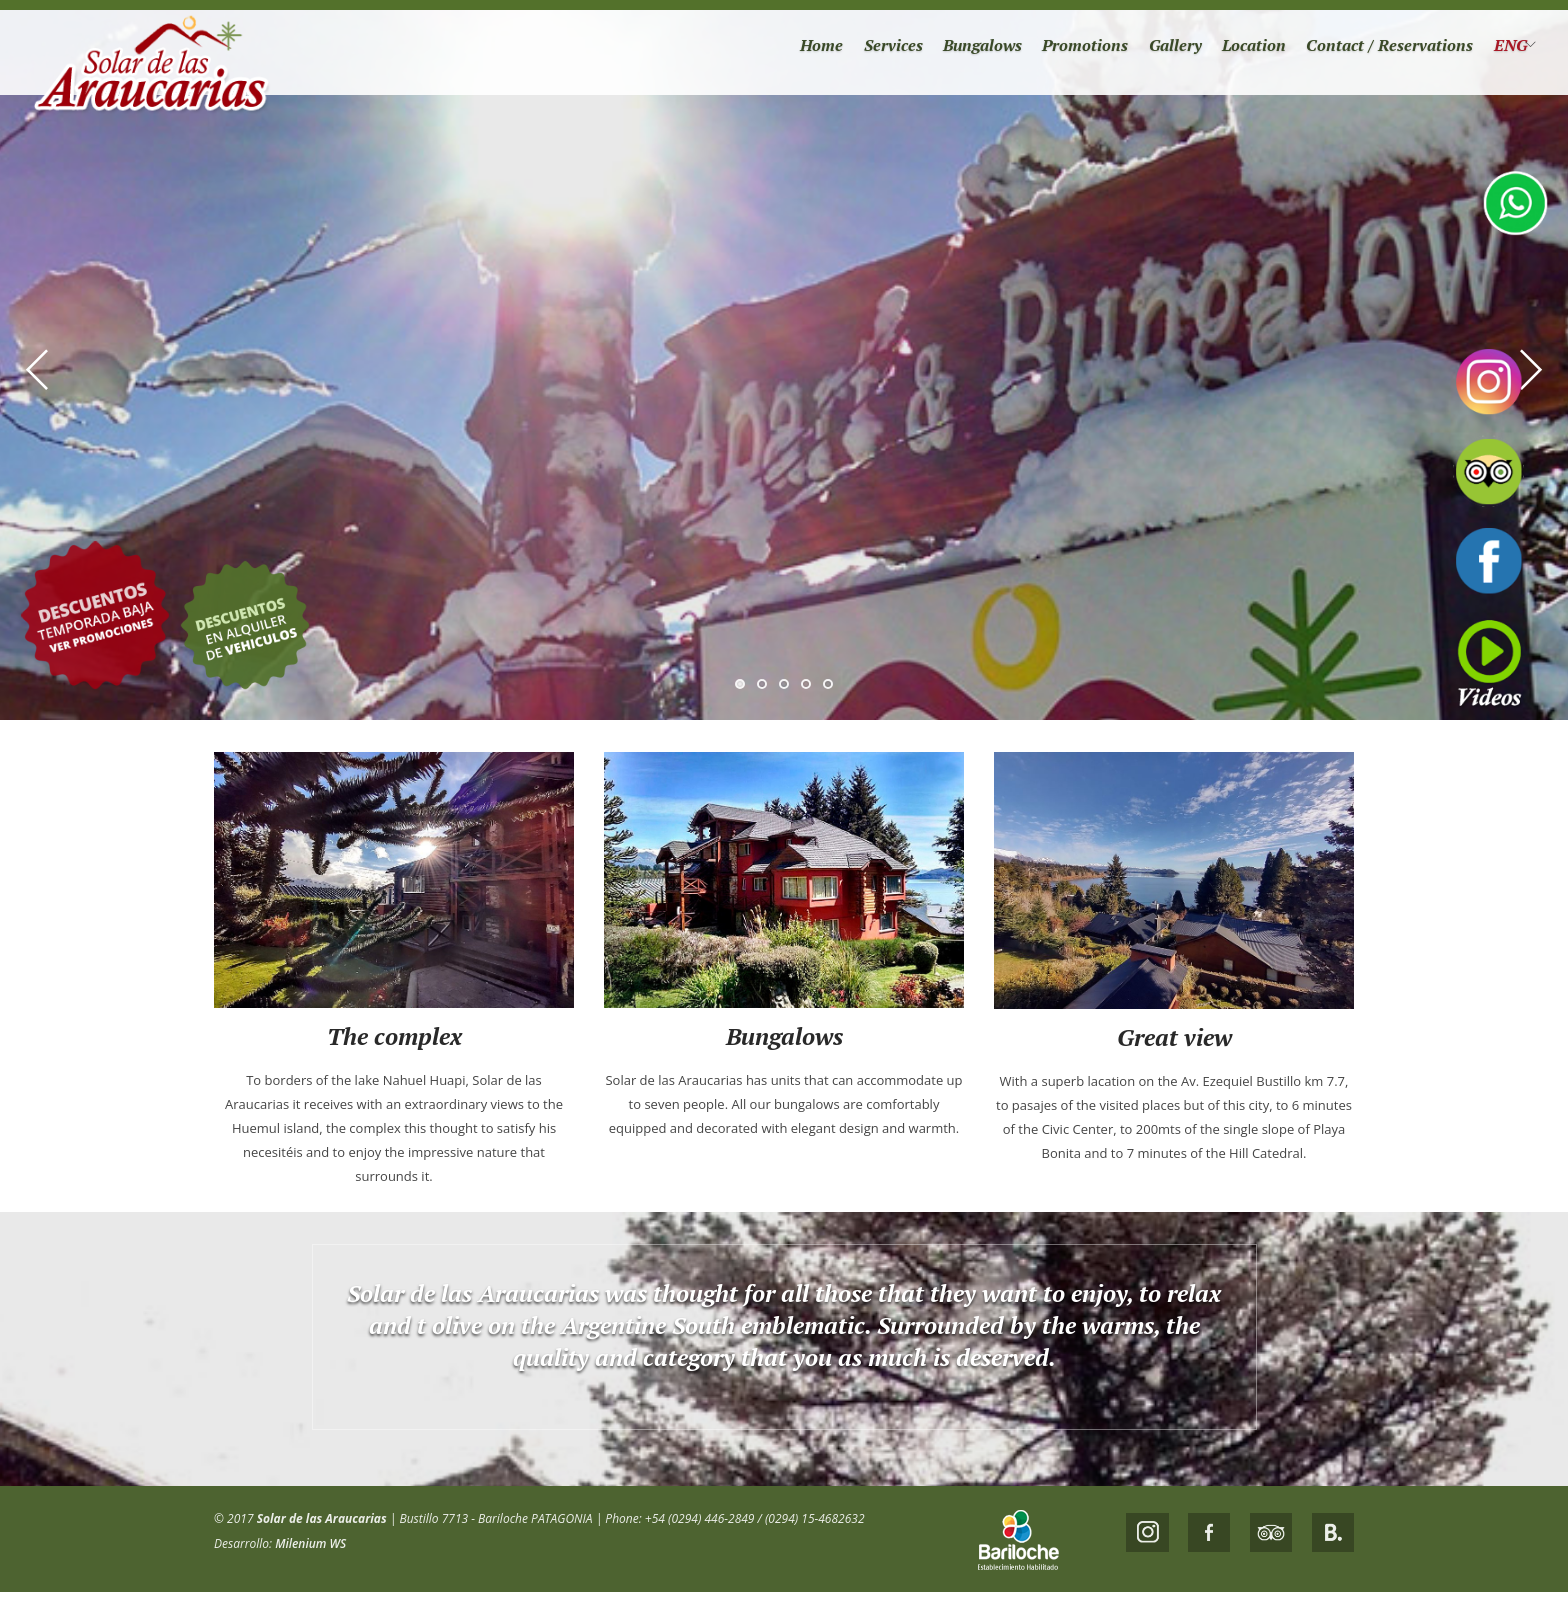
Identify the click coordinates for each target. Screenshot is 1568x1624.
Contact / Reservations (1374, 50)
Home (769, 50)
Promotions (1050, 50)
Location (1230, 50)
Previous (38, 370)
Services (845, 50)
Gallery (1145, 50)
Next (1530, 370)
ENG (1502, 50)
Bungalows (941, 50)
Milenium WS (310, 1543)
